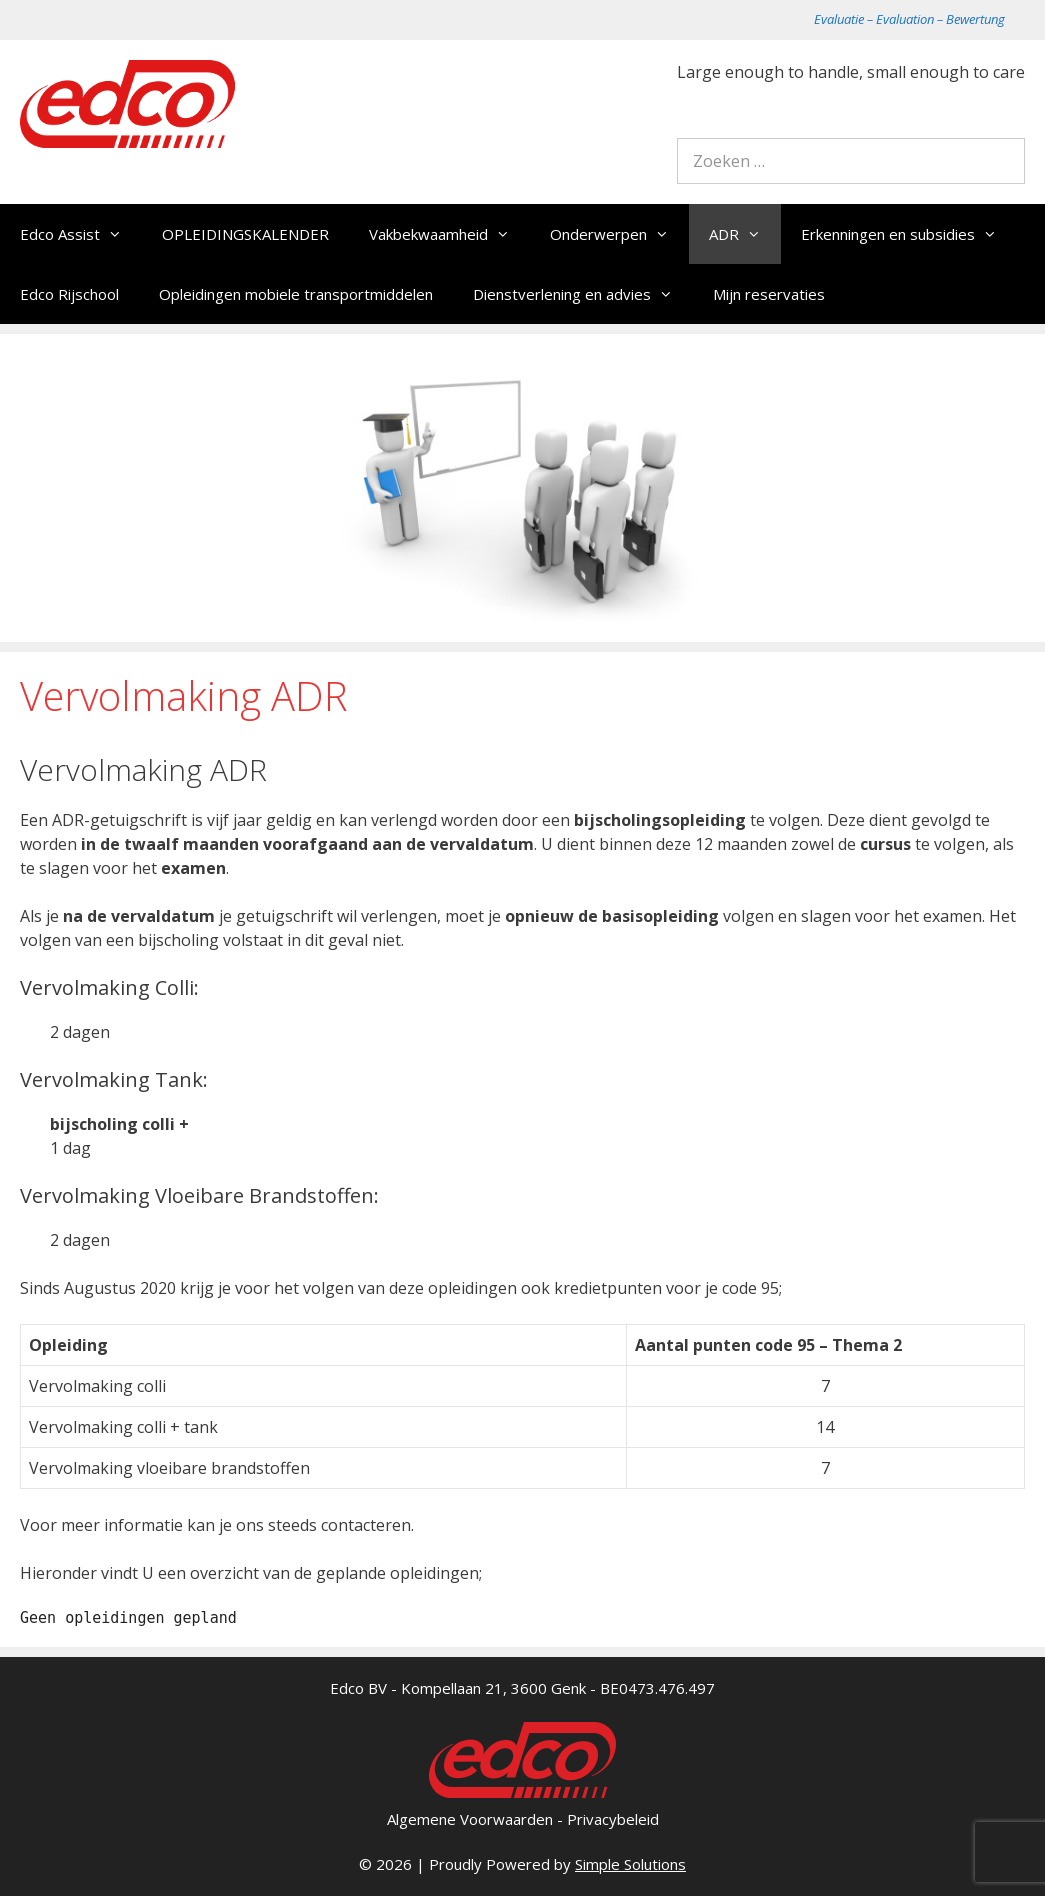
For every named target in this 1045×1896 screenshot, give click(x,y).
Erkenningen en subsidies (909, 234)
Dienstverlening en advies (583, 294)
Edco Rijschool (69, 294)
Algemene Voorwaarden (470, 1819)
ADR (745, 234)
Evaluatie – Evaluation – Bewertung (909, 19)
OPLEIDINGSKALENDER (245, 234)
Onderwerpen (619, 234)
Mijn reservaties (769, 294)
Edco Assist (81, 234)
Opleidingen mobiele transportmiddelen (296, 294)
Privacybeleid (613, 1819)
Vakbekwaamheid (449, 234)
